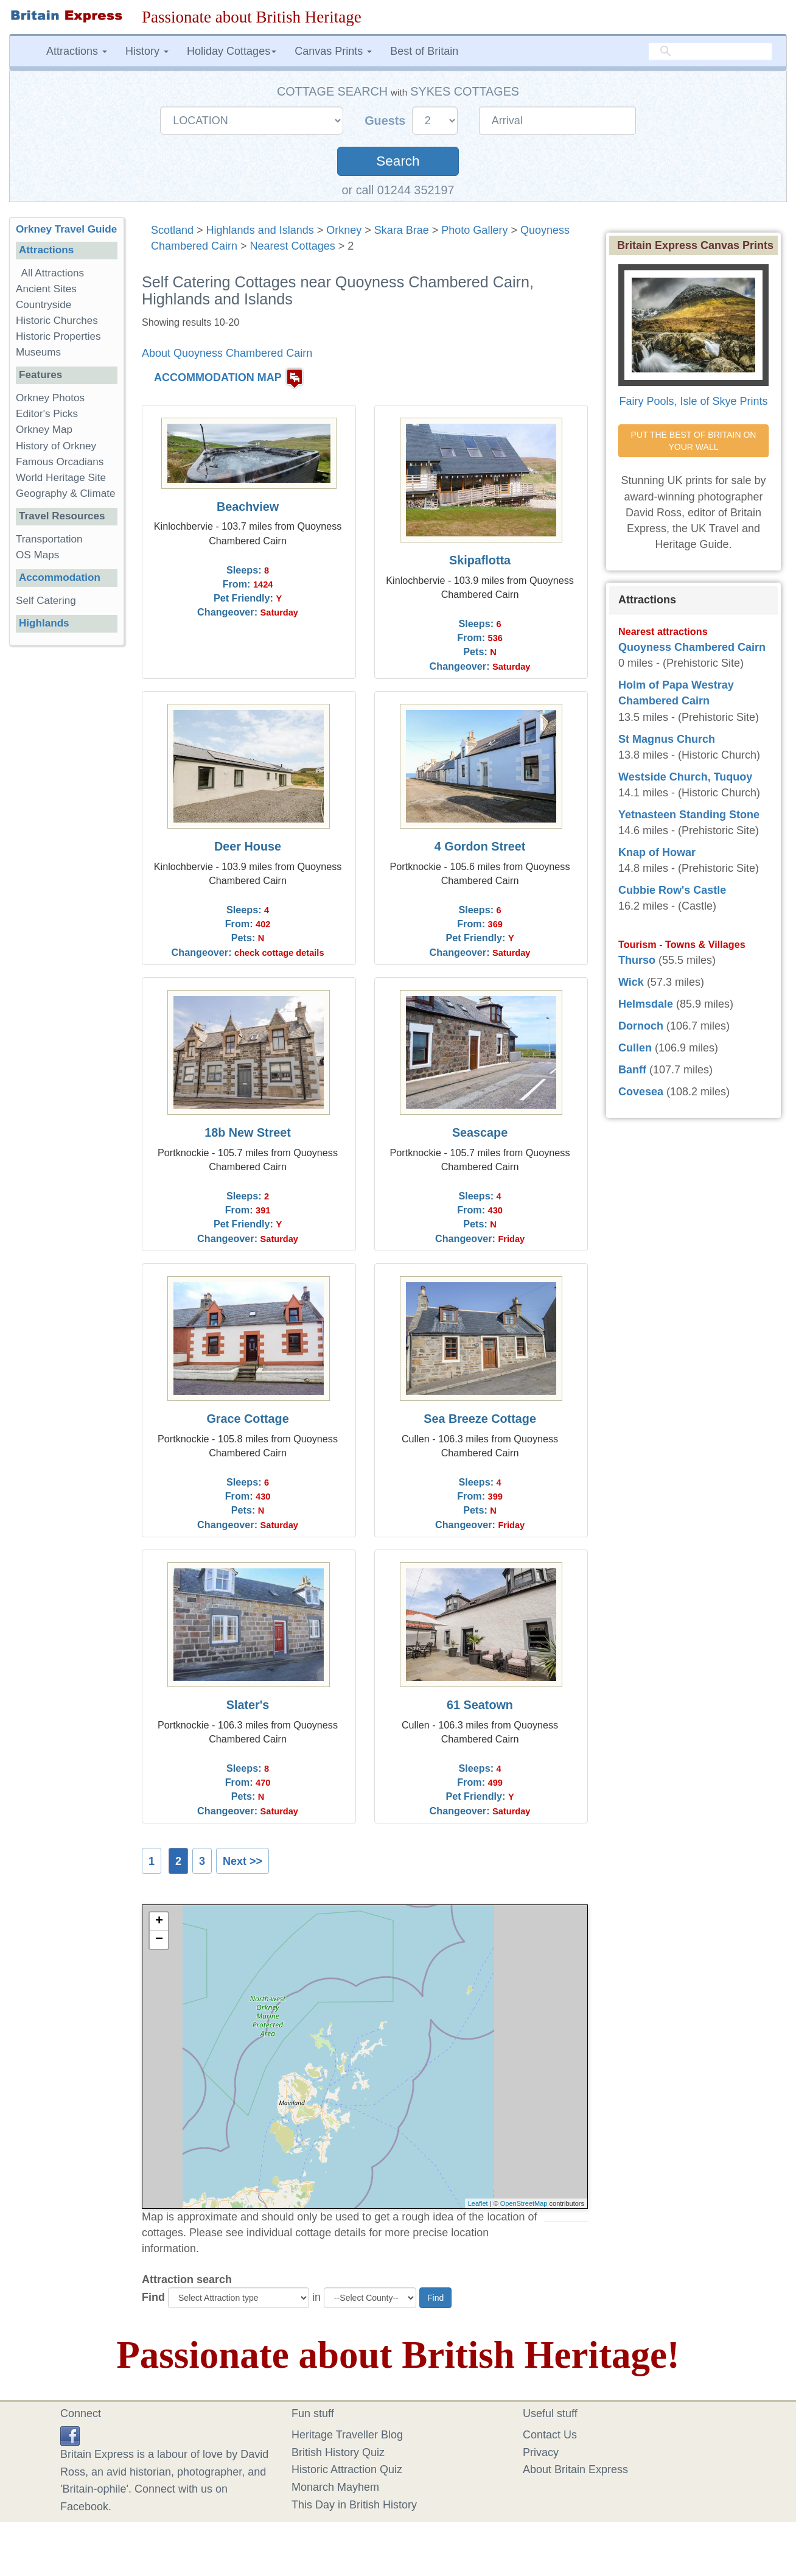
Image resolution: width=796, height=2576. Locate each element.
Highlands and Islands (260, 230)
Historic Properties (58, 336)
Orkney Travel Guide (66, 229)
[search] (710, 51)
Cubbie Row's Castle (672, 890)
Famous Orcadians (59, 462)
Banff (632, 1070)
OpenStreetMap (524, 2203)
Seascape (480, 1132)
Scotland (172, 230)
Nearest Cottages (292, 246)
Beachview (248, 506)
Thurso (636, 960)
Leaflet (478, 2203)
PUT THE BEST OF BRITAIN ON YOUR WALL (695, 441)
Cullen (635, 1048)
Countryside (43, 305)
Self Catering (46, 600)
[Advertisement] (66, 842)
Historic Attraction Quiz (347, 2469)
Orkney (343, 230)
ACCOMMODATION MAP (218, 377)
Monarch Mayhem (335, 2487)
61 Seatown (480, 1704)
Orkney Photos (50, 398)
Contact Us (550, 2435)
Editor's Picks (47, 413)
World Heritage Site (61, 477)
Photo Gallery (474, 230)
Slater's (248, 1704)
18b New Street (247, 1132)
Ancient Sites (46, 289)
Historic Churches (57, 320)
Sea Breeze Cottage (480, 1418)
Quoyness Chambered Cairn (692, 647)
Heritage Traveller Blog (347, 2435)
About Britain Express (575, 2469)
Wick (631, 982)
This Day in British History (354, 2505)
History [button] (147, 51)
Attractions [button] (76, 51)
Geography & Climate (65, 493)
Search (397, 161)
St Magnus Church (666, 739)
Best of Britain (424, 51)
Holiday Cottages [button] (231, 51)
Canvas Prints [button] (333, 51)
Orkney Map (44, 429)
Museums (38, 352)
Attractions (46, 250)
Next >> (242, 1861)
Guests (387, 120)
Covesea (640, 1092)
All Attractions (53, 273)
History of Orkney (56, 446)
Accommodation (59, 577)
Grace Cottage (247, 1418)
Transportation (49, 539)
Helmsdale (645, 1004)
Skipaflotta (480, 560)
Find (153, 2297)
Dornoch (640, 1026)
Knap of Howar (657, 852)
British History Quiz (338, 2452)
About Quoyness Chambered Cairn (227, 353)
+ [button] (159, 1921)
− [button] (159, 1940)
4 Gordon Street (480, 846)
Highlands (44, 623)
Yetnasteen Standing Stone (688, 815)
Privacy (541, 2452)
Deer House (247, 846)
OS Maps (37, 555)
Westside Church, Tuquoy (685, 777)
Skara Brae (401, 230)
